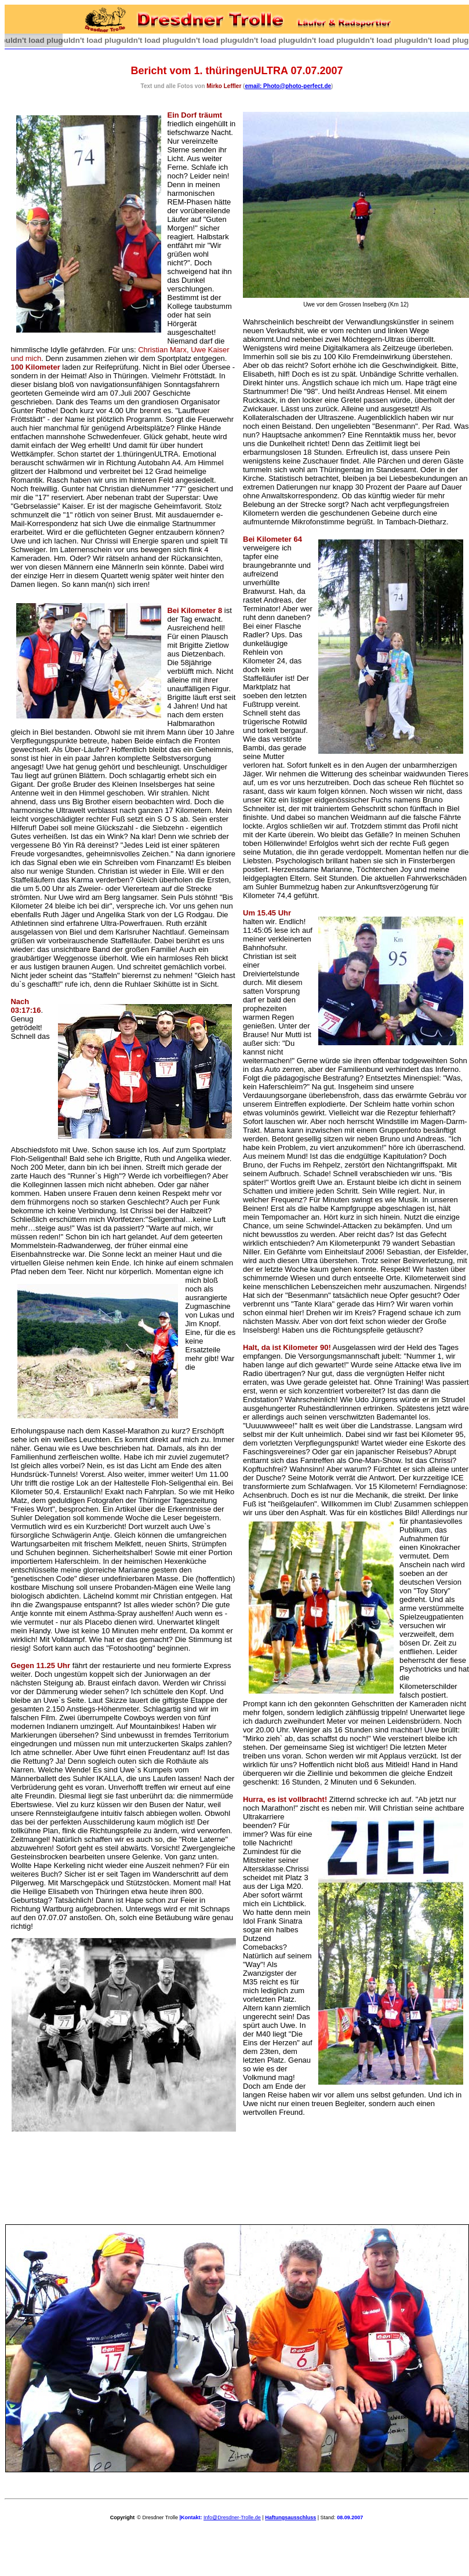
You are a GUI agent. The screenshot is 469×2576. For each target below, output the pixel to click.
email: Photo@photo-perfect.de (288, 86)
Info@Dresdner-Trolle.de (232, 2517)
